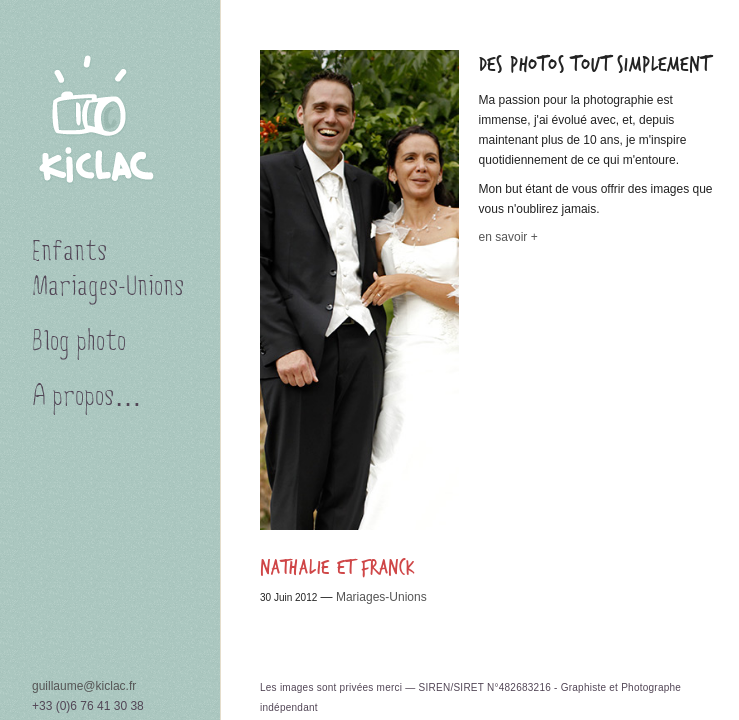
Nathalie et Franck (337, 568)
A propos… (87, 399)
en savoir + (508, 237)
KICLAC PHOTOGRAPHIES (109, 123)
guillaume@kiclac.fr (84, 686)
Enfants (69, 254)
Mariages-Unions (381, 597)
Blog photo (79, 344)
